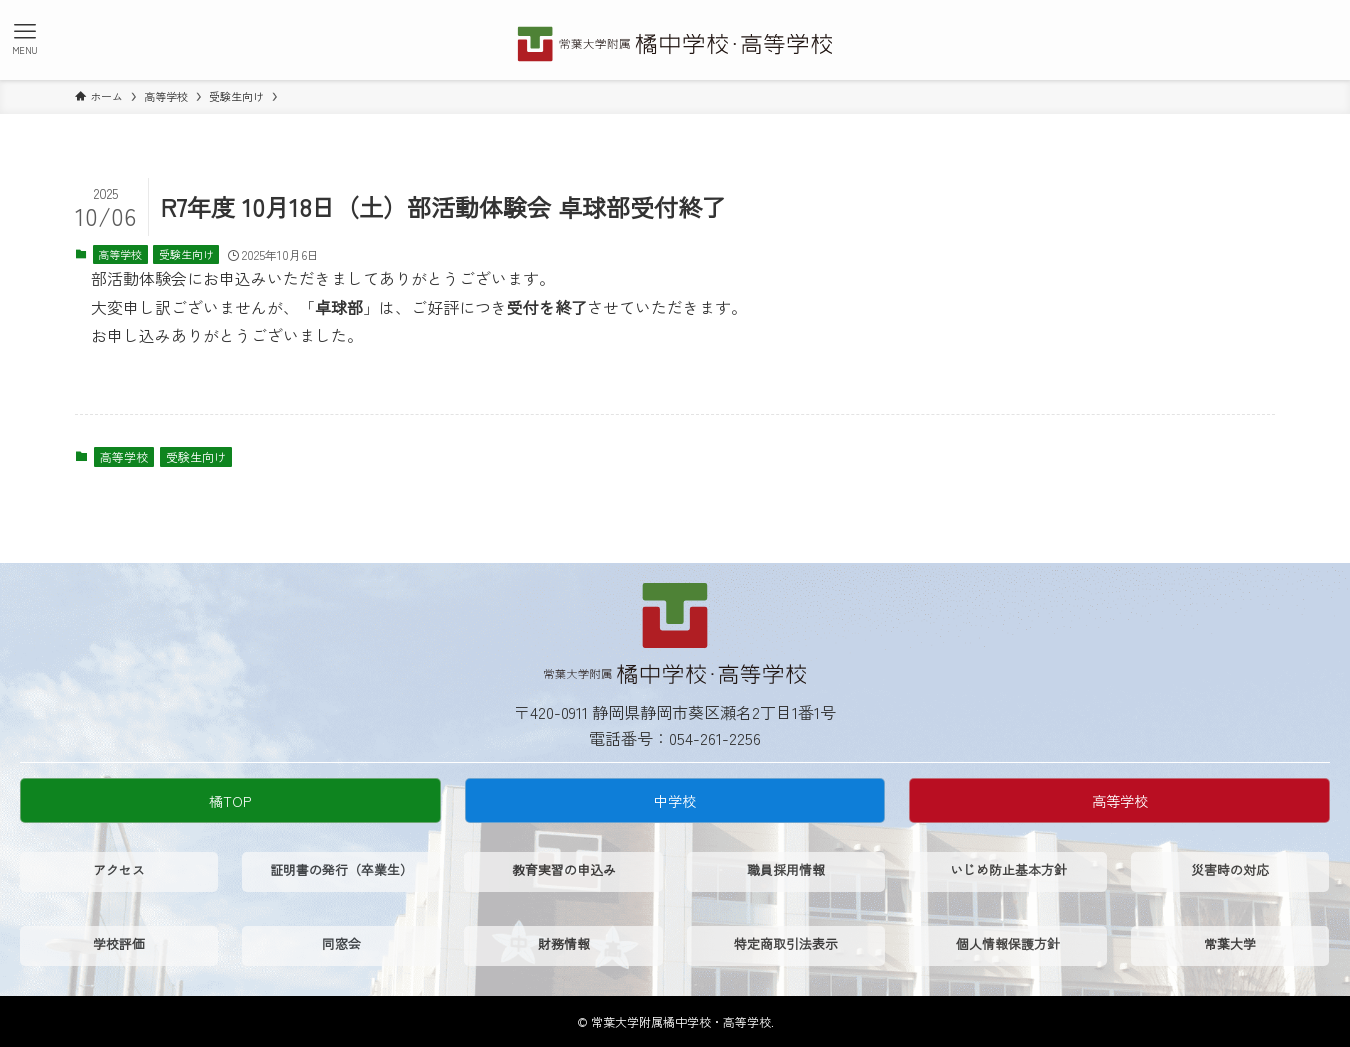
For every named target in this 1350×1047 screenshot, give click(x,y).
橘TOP (230, 800)
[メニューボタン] (25, 38)
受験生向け (186, 254)
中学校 (675, 800)
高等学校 (120, 254)
